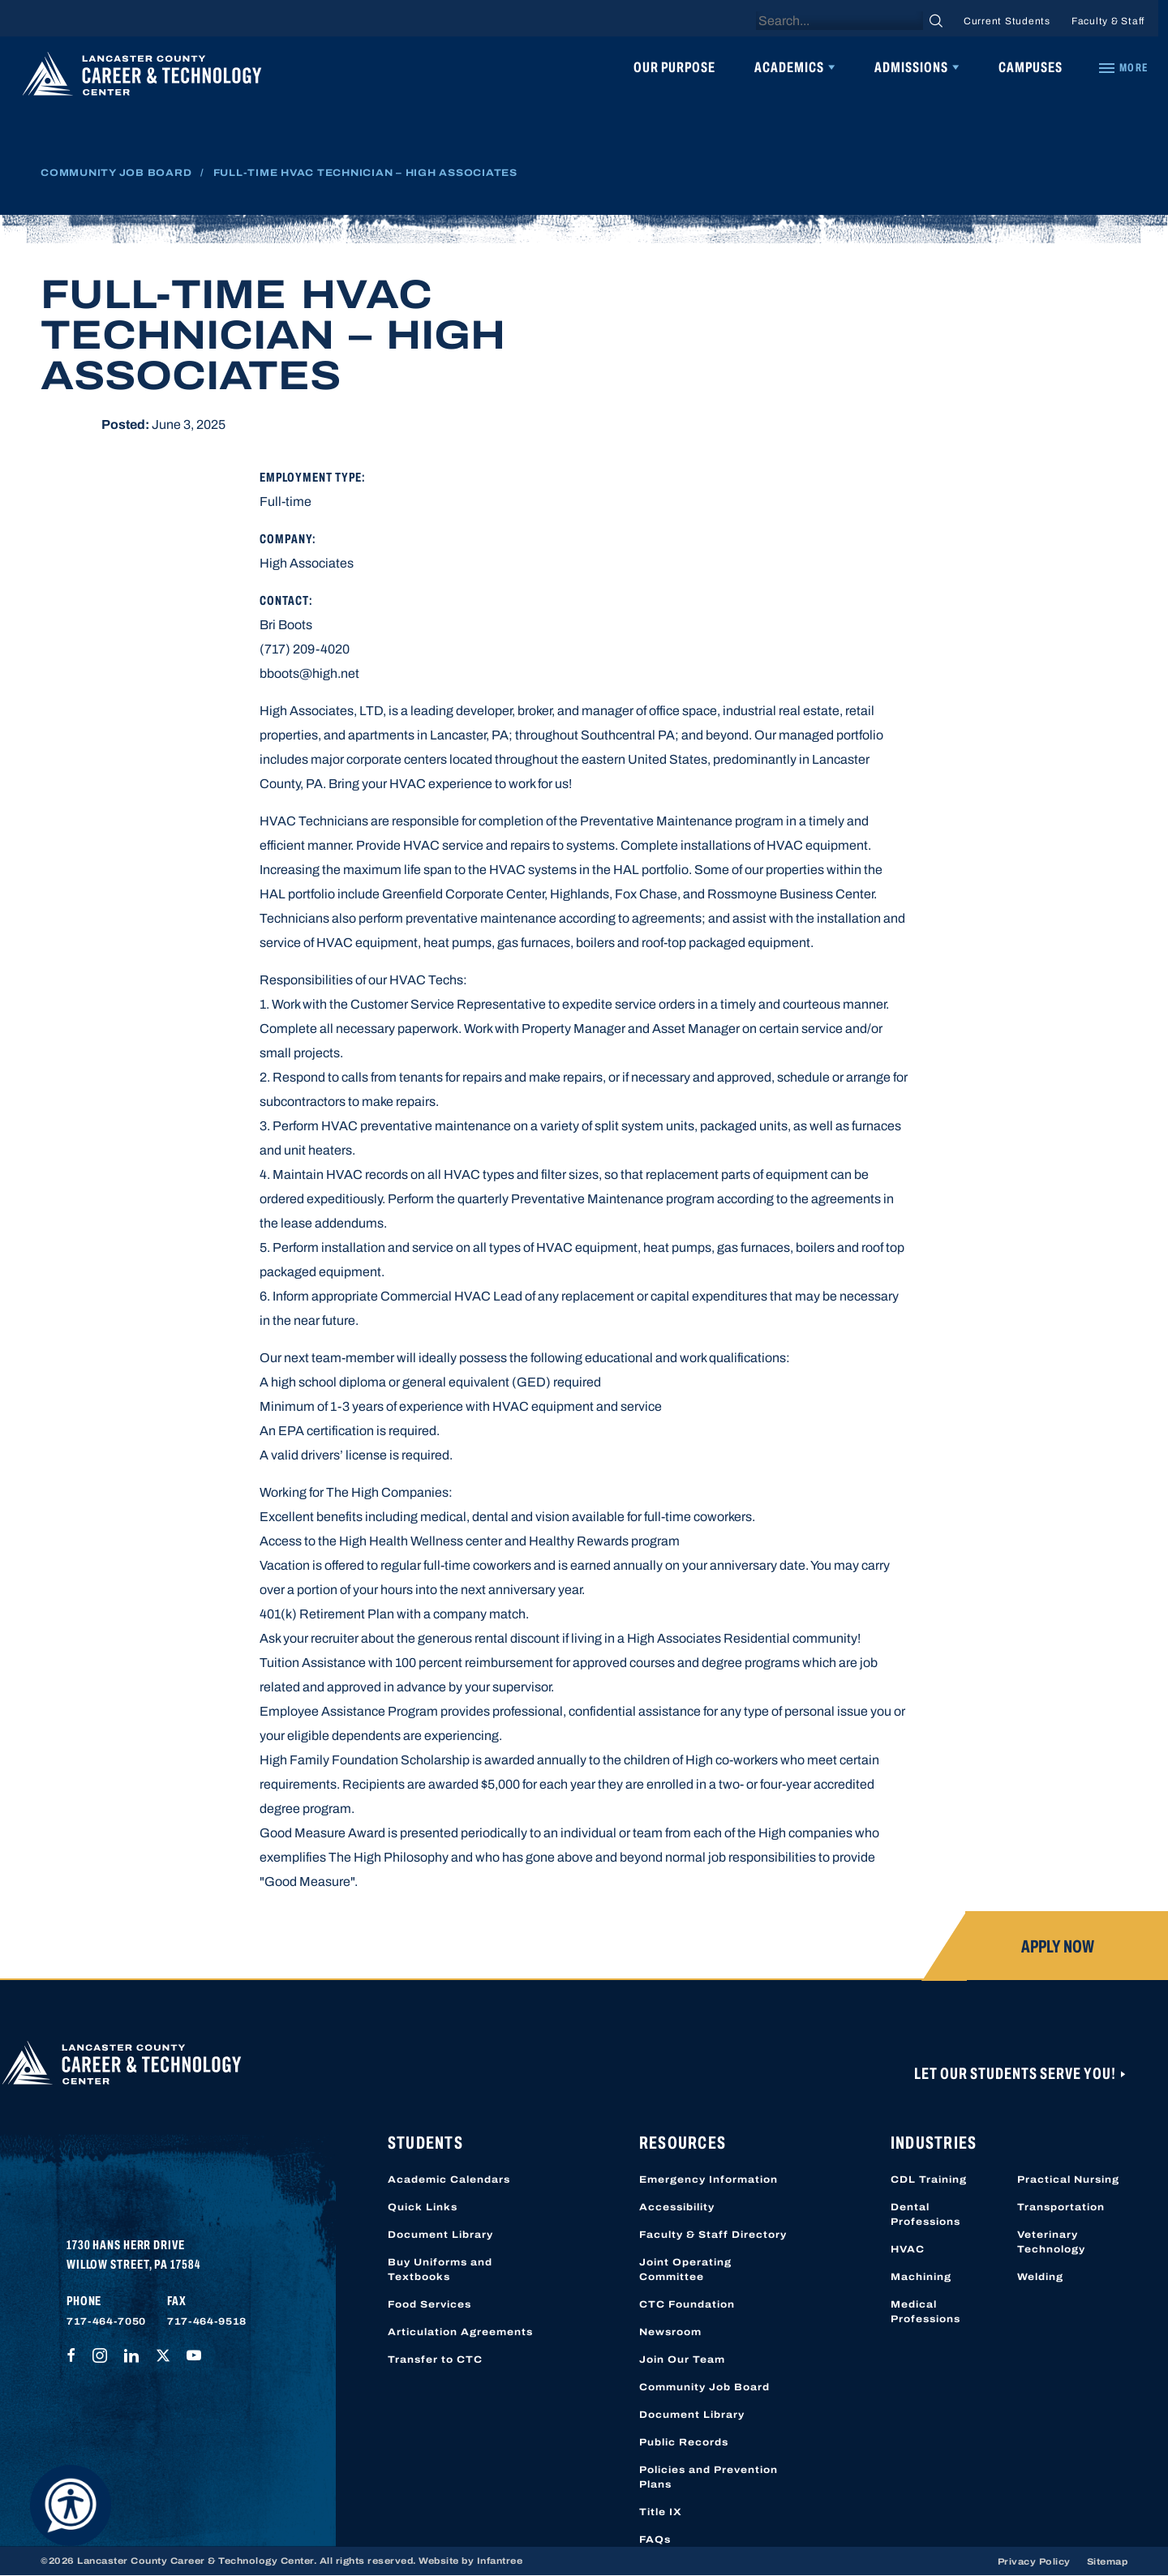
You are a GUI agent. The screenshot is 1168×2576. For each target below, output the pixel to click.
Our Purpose (674, 67)
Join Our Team (682, 2359)
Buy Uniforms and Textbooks (440, 2269)
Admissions (911, 67)
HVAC (908, 2249)
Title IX (660, 2512)
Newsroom (670, 2332)
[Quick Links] (1122, 68)
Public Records (683, 2442)
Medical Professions (925, 2312)
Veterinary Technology (1051, 2242)
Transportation (1061, 2207)
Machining (921, 2276)
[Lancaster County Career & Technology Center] (142, 77)
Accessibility (677, 2207)
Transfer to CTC (435, 2359)
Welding (1040, 2276)
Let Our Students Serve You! (1016, 2073)
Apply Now (1057, 1947)
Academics (789, 67)
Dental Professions (925, 2214)
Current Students (1007, 21)
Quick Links (422, 2207)
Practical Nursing (1068, 2179)
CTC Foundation (687, 2304)
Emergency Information (708, 2179)
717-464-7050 (106, 2321)
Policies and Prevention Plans (708, 2477)
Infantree (500, 2560)
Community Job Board (116, 172)
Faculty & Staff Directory (713, 2234)
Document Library (440, 2234)
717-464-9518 (207, 2321)
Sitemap (1107, 2561)
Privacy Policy (1034, 2561)
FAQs (655, 2539)
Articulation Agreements (460, 2332)
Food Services (429, 2304)
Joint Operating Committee (685, 2269)
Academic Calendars (449, 2179)
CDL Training (929, 2179)
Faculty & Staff (1107, 21)
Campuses (1030, 67)
